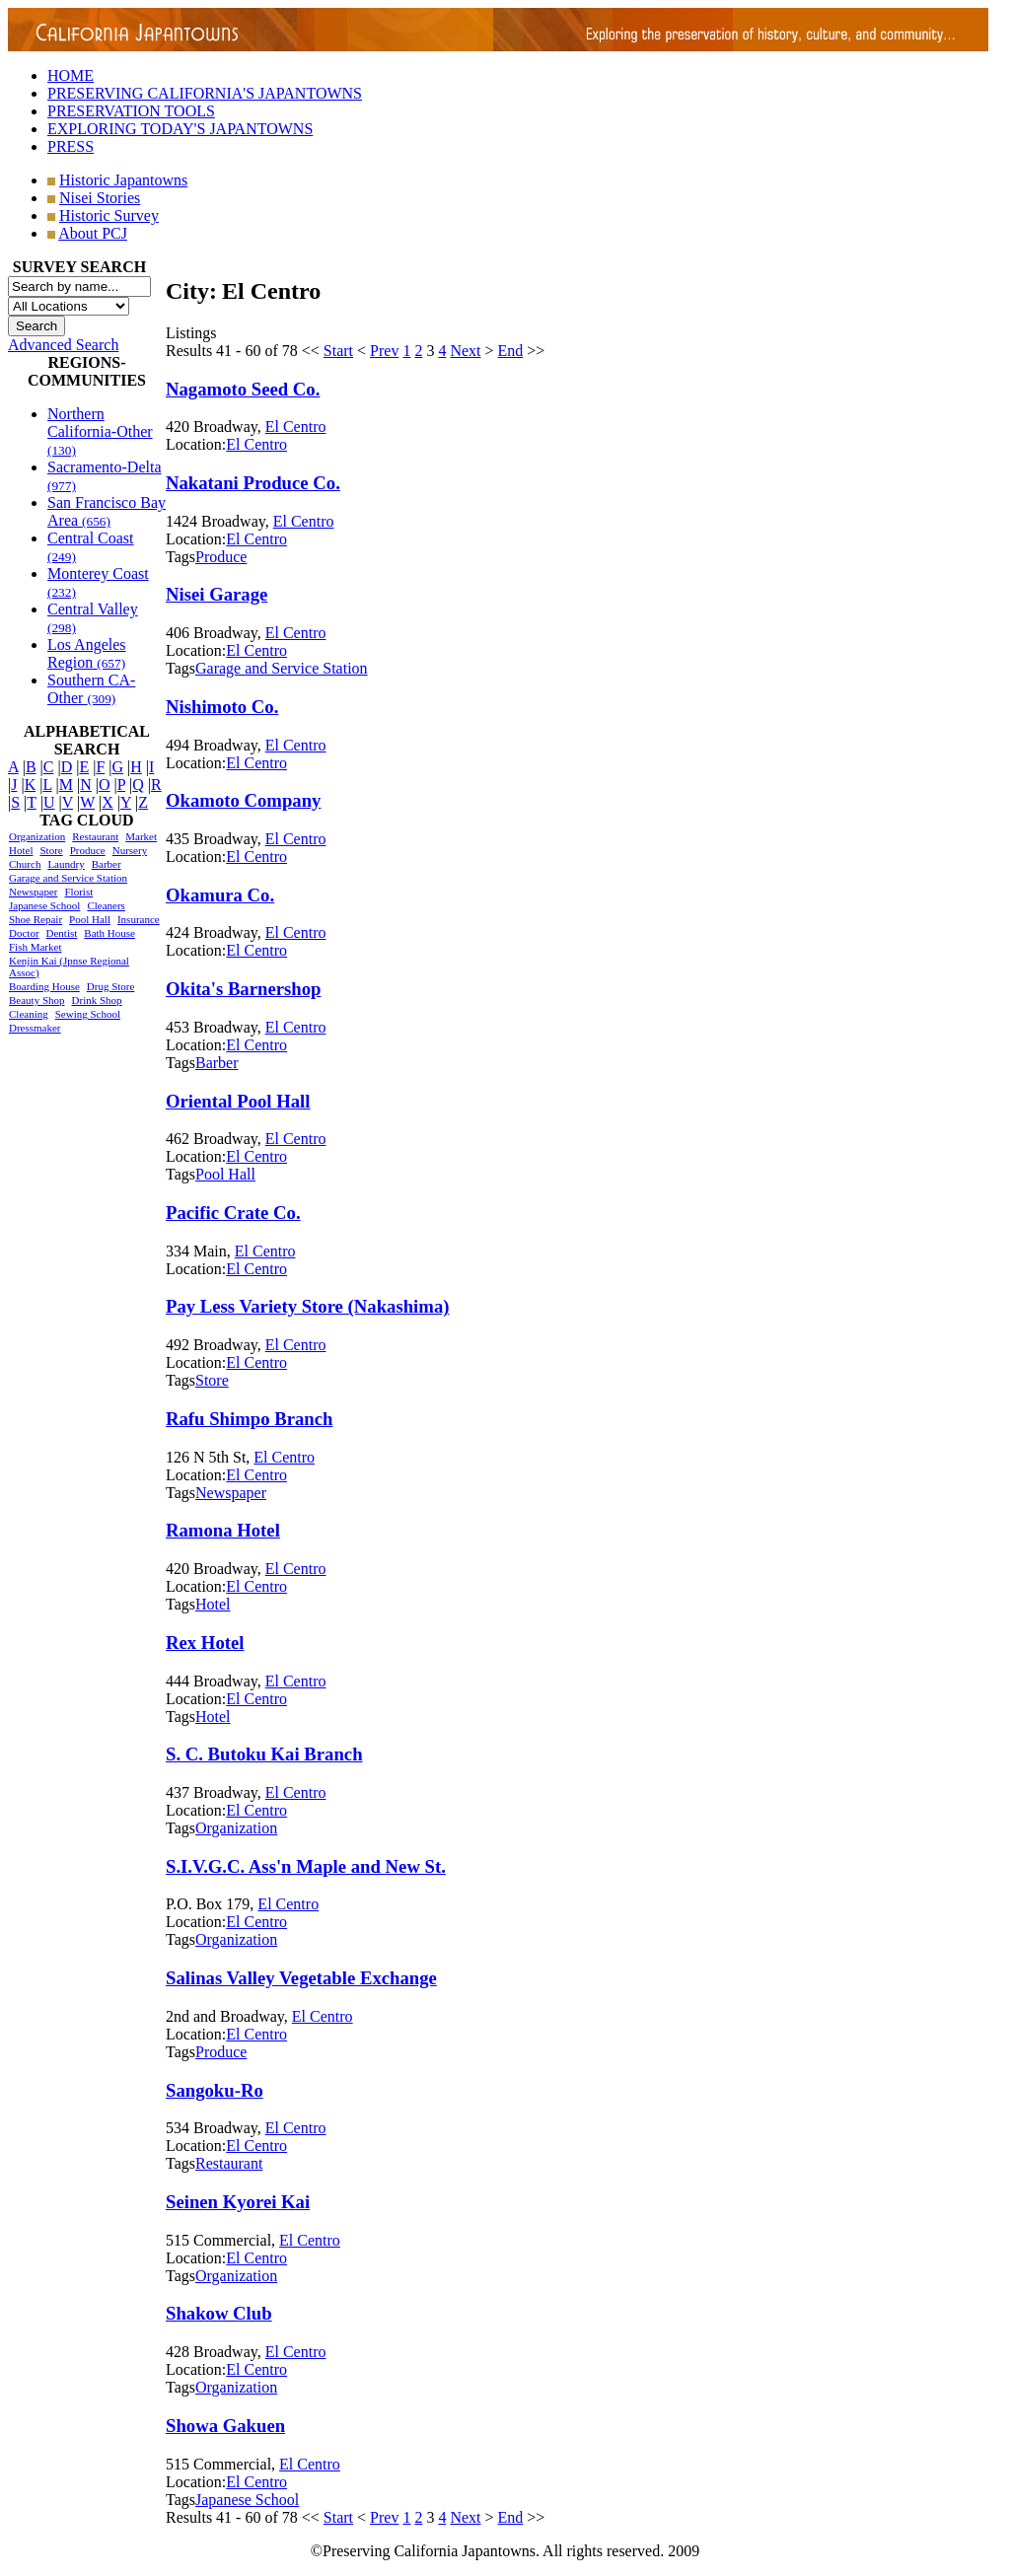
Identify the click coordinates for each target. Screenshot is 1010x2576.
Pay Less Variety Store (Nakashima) (307, 1306)
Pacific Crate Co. (233, 1212)
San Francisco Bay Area (106, 511)
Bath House (109, 933)
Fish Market (35, 947)
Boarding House (44, 986)
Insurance (138, 919)
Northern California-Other (100, 431)
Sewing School (87, 1014)
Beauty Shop (37, 1000)
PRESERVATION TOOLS (131, 111)
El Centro (295, 426)
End (511, 350)
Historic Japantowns (123, 180)
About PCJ (92, 233)
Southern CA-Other (91, 689)
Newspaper (33, 891)
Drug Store (111, 986)
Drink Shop (97, 1000)
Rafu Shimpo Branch (249, 1418)
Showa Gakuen (225, 2425)
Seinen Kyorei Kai (238, 2201)
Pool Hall (89, 919)
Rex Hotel (205, 1642)
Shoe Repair (35, 919)
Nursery (129, 850)
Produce (88, 850)
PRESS (70, 146)
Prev (384, 350)
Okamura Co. (220, 895)
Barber (106, 864)
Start (338, 350)
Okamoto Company (243, 800)
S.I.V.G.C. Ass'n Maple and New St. (306, 1866)
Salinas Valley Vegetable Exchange (301, 1978)
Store (50, 850)
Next (465, 350)
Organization (37, 836)
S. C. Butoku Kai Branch (264, 1754)
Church (24, 864)
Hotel (21, 850)
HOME (70, 75)
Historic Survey (109, 215)
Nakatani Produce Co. (253, 482)
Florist (78, 891)
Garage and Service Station (68, 878)
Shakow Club (219, 2313)
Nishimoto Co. (222, 706)
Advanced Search (63, 344)
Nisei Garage (216, 594)
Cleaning (28, 1014)
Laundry (65, 864)
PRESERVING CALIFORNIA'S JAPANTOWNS (204, 93)
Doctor (24, 933)
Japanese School (44, 905)
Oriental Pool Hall (238, 1101)
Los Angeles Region (86, 653)
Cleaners (105, 905)
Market (141, 836)
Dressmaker (35, 1028)
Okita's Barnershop (243, 988)
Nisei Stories (99, 197)
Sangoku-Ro (214, 2090)
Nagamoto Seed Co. (243, 389)
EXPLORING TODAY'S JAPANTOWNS (180, 128)
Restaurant (95, 836)
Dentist (62, 933)
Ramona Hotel (223, 1530)
